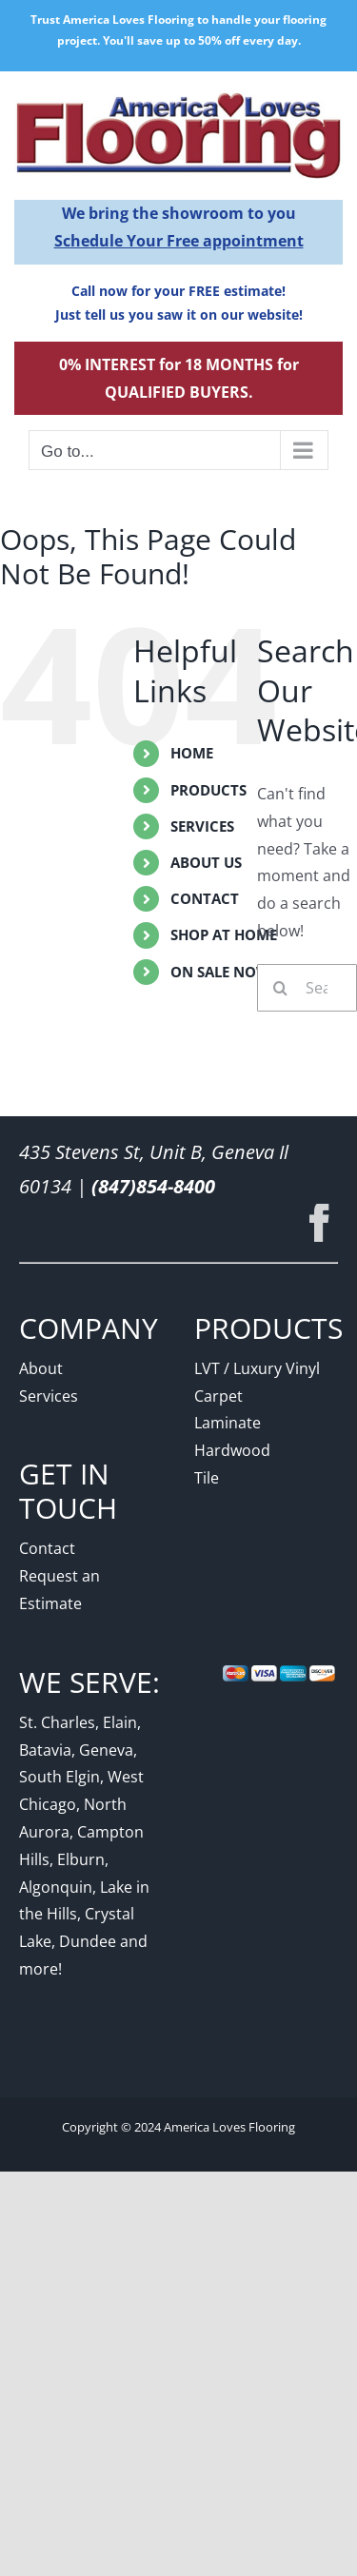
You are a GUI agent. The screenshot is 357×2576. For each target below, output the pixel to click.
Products (208, 789)
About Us (206, 862)
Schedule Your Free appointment (179, 240)
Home (191, 752)
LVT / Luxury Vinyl (257, 1368)
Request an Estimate (59, 1589)
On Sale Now (220, 971)
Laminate (227, 1422)
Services (202, 826)
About (41, 1368)
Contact (204, 898)
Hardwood (232, 1450)
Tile (206, 1477)
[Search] (281, 988)
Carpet (218, 1396)
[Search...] (307, 988)
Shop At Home (223, 934)
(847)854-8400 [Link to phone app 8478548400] (153, 1186)
